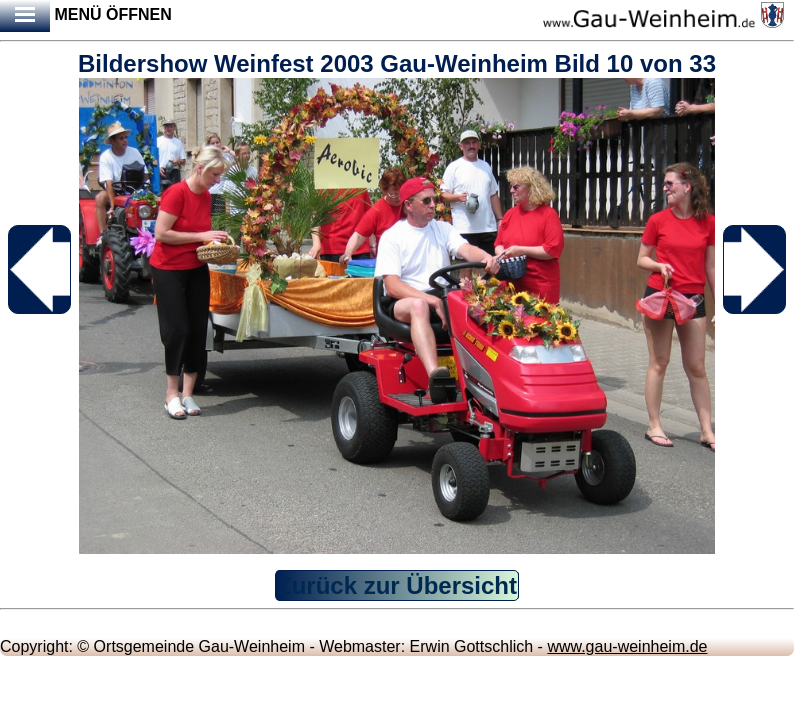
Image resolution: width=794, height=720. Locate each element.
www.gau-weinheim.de (627, 646)
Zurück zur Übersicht (397, 585)
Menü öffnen (86, 16)
